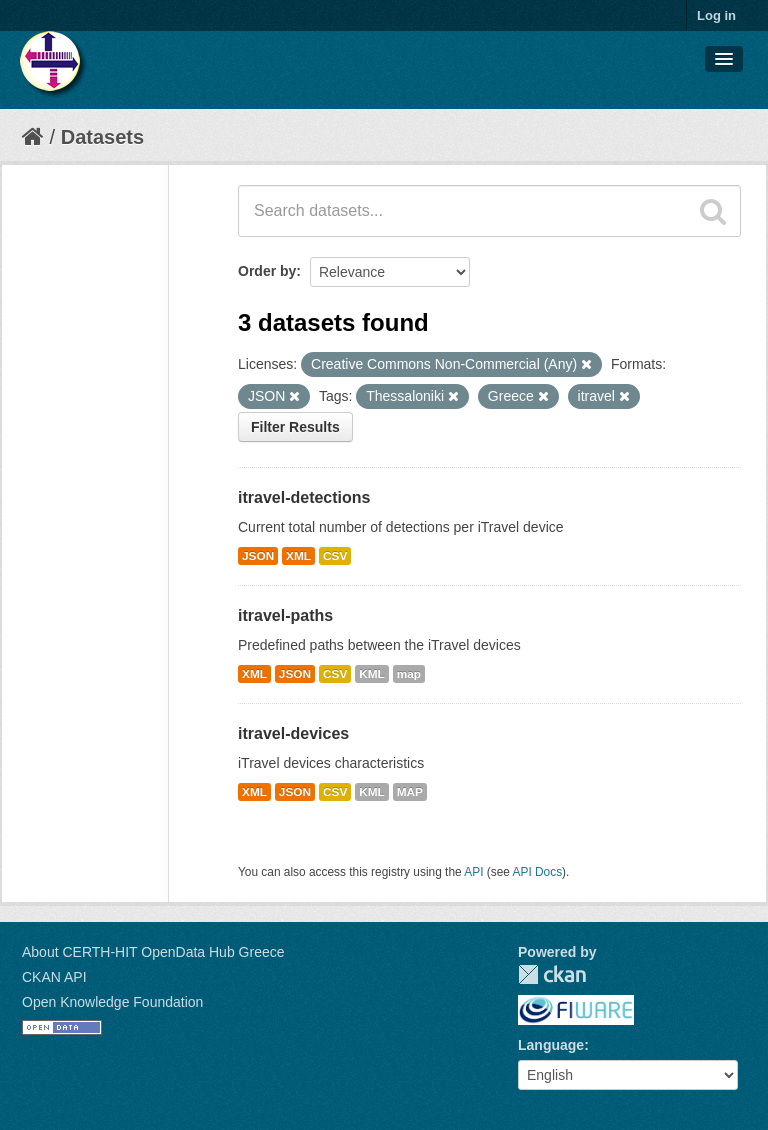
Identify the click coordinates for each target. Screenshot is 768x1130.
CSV (335, 556)
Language (551, 1045)
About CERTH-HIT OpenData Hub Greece (153, 952)
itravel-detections (304, 497)
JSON (258, 556)
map (409, 674)
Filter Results (295, 427)
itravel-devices (293, 733)
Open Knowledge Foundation (112, 1002)
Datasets (102, 137)
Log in (716, 15)
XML (298, 556)
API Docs (538, 872)
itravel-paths (285, 615)
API (473, 872)
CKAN (552, 974)
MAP (410, 792)
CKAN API (54, 977)
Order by (267, 271)
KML (372, 674)
